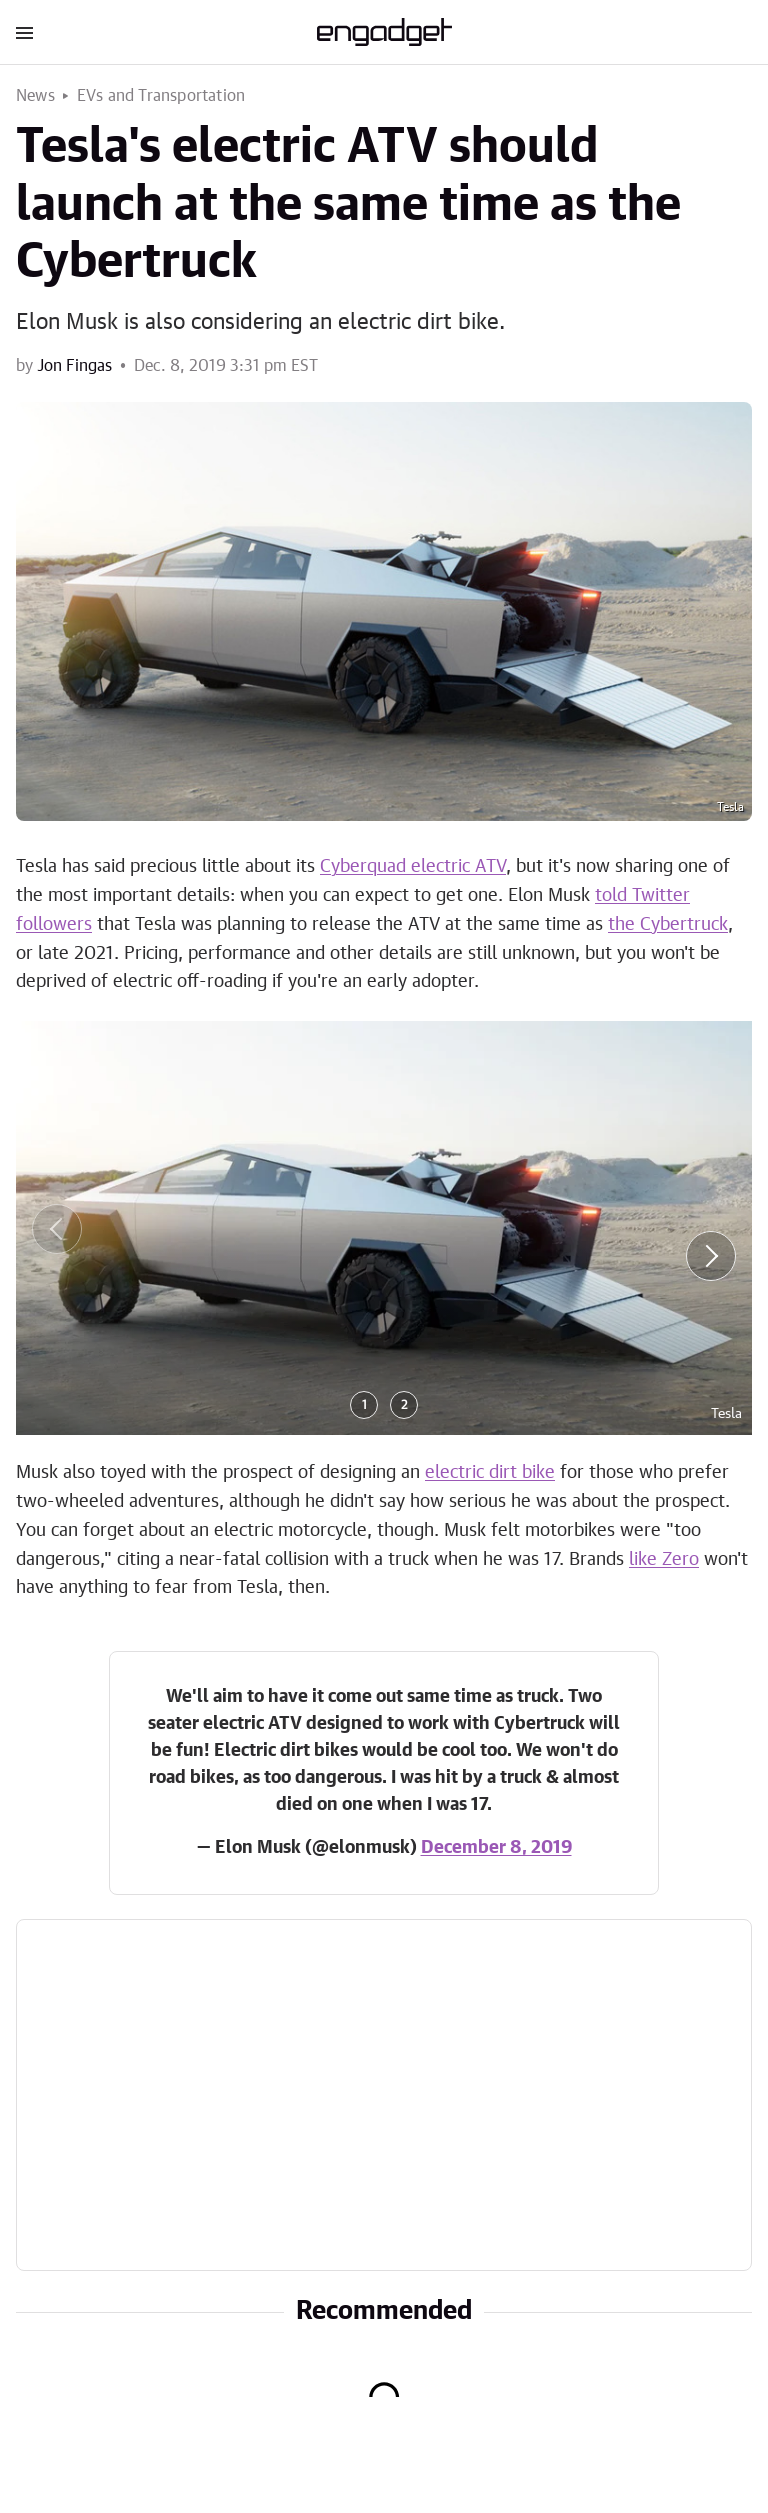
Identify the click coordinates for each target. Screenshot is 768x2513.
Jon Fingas (74, 366)
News (35, 96)
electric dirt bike (490, 1473)
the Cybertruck (668, 925)
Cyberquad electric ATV (413, 867)
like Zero (664, 1560)
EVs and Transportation (161, 96)
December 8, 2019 (496, 1848)
